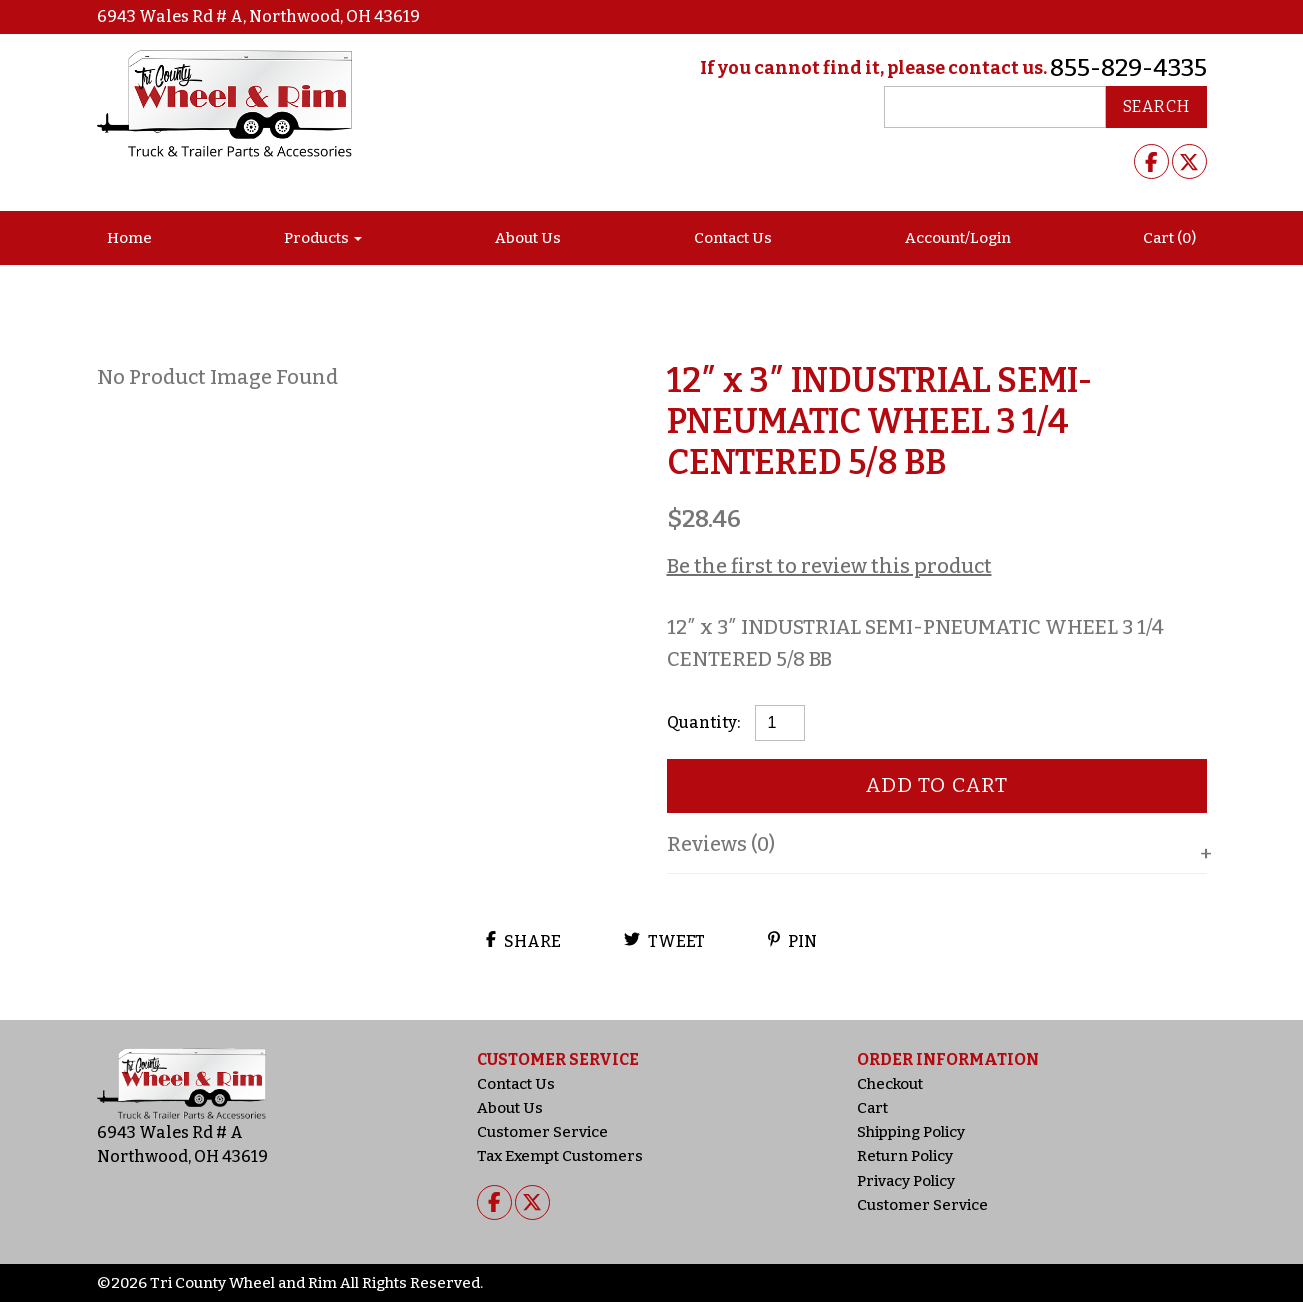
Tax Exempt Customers (560, 1156)
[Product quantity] (780, 723)
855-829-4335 (1128, 68)
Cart (872, 1108)
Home (129, 238)
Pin (792, 941)
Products (316, 238)
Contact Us (733, 238)
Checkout (890, 1084)
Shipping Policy (911, 1132)
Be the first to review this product (829, 566)
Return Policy (905, 1156)
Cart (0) (1169, 238)
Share (523, 941)
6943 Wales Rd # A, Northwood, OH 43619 (258, 16)
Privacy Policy (906, 1181)
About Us (528, 238)
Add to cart (936, 785)
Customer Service (542, 1132)
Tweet (664, 941)
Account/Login (958, 238)
